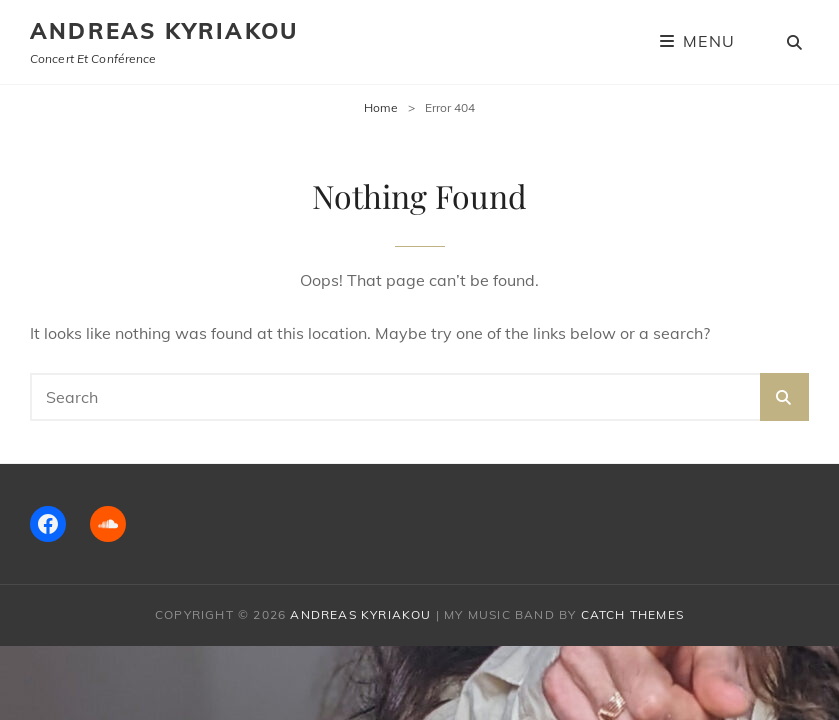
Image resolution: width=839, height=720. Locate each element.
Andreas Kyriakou (164, 31)
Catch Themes (632, 614)
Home (381, 107)
